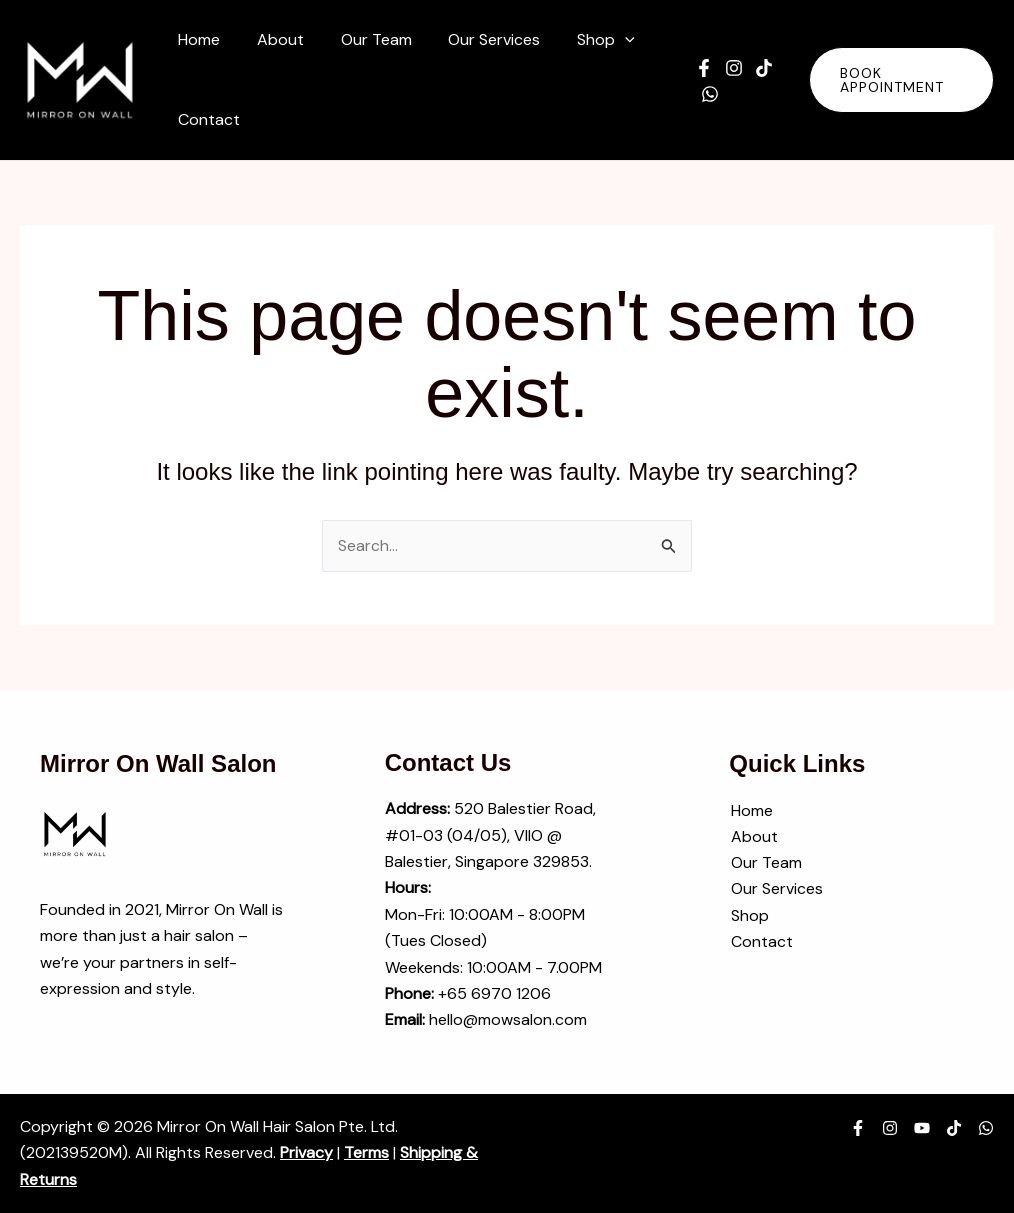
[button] (585, 40)
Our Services (775, 889)
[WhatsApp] (701, 94)
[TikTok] (755, 68)
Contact (760, 942)
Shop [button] (748, 915)
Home (750, 810)
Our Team (764, 863)
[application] (604, 40)
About (752, 836)
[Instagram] (725, 68)
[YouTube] (922, 1128)
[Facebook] (695, 68)
